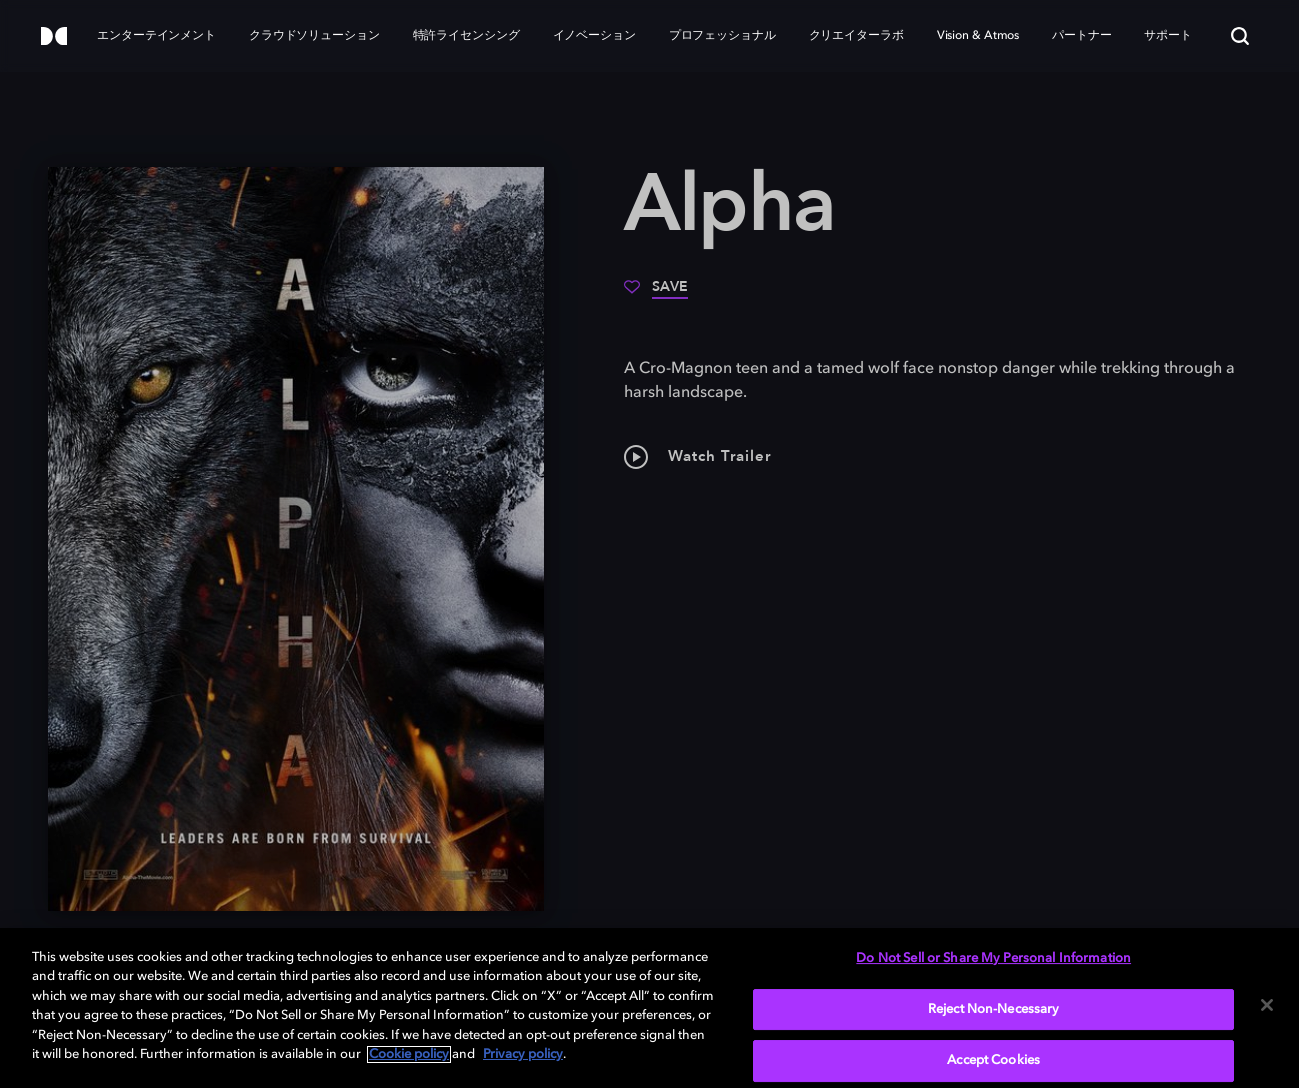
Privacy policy (523, 1054)
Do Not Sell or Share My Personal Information (993, 958)
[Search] (1240, 36)
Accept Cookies (993, 1060)
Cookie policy (409, 1054)
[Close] (1267, 1005)
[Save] (656, 294)
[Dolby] (54, 37)
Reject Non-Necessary (994, 1009)
